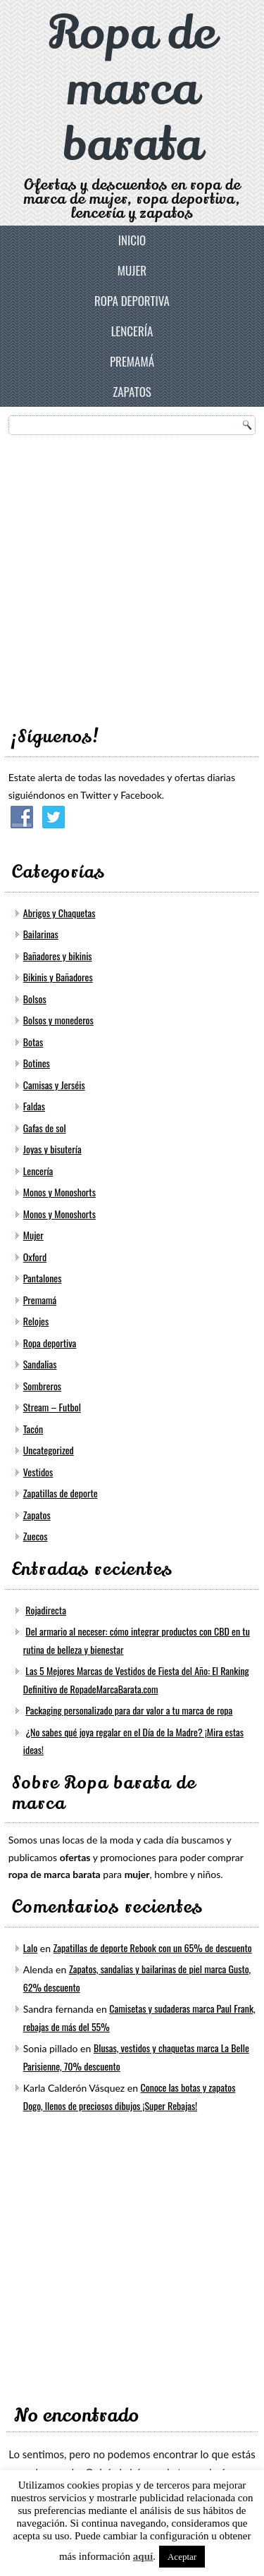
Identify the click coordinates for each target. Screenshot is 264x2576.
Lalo (30, 1947)
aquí (143, 2556)
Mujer (132, 270)
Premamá (132, 361)
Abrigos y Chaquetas (59, 912)
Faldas (34, 1105)
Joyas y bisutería (52, 1148)
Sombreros (42, 1385)
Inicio (132, 240)
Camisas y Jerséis (54, 1084)
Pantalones (42, 1277)
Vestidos (38, 1471)
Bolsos (34, 998)
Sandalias (40, 1363)
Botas (33, 1041)
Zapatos (132, 391)
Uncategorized (48, 1449)
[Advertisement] (132, 576)
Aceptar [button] (182, 2556)
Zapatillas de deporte (60, 1492)
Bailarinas (40, 933)
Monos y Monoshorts (59, 1191)
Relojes (36, 1320)
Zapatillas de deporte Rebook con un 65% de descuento (153, 1947)
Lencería (132, 331)
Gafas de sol (44, 1127)
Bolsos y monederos (58, 1019)
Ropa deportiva (132, 300)
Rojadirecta (45, 1609)
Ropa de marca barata (132, 89)
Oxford (34, 1256)
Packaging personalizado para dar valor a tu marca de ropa (128, 1710)
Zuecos (35, 1535)
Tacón (33, 1428)
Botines (36, 1062)
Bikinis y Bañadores (58, 976)
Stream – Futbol (52, 1406)
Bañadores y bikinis (57, 955)
